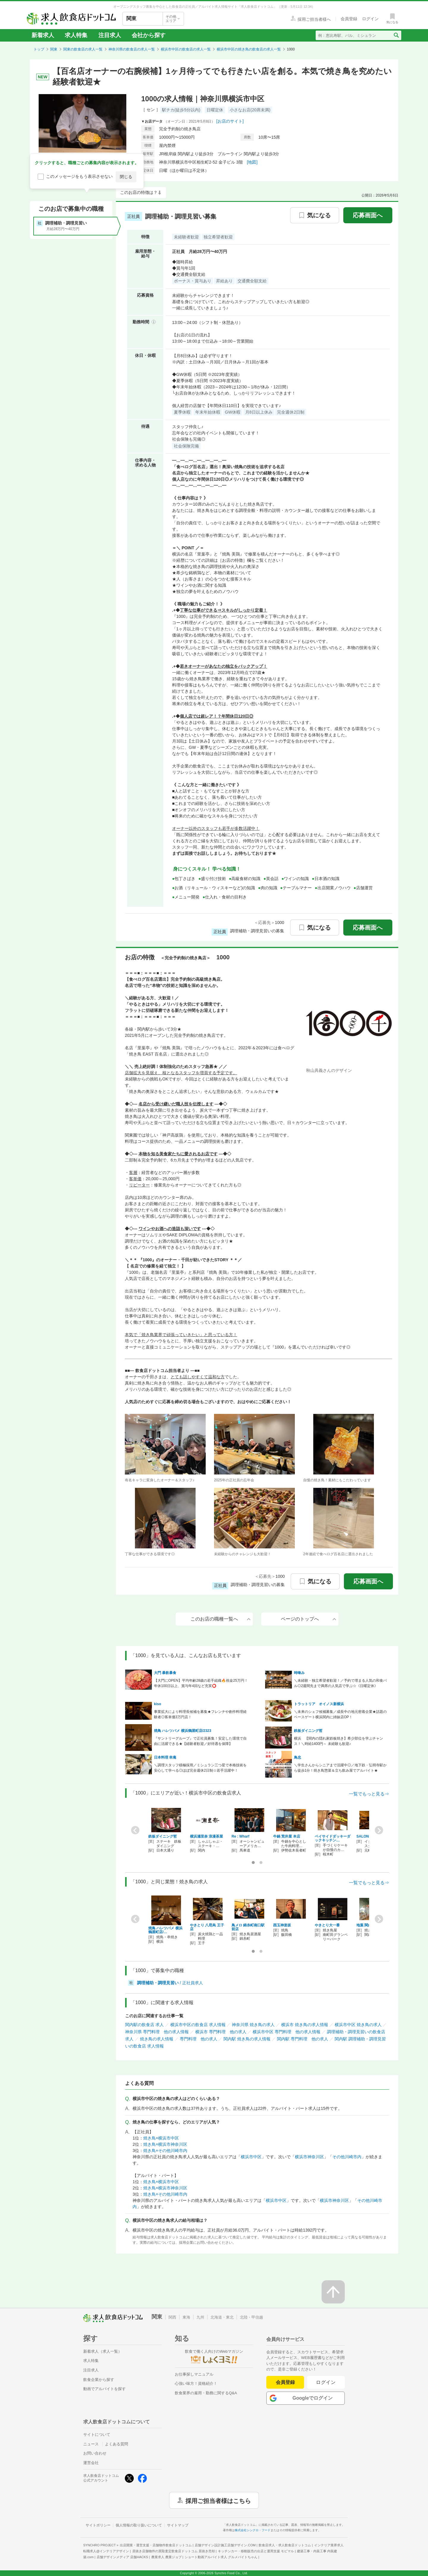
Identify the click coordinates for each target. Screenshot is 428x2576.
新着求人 (43, 35)
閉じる (126, 176)
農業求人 (166, 2557)
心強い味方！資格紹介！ (196, 2383)
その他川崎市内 (346, 2156)
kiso (157, 1704)
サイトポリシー (98, 2525)
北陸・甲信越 (251, 2317)
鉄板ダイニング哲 (308, 1731)
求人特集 (76, 35)
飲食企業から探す (98, 2379)
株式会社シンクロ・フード (252, 2530)
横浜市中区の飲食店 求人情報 (198, 2024)
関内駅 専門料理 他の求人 (302, 2039)
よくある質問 (116, 2444)
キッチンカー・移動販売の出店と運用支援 (256, 2551)
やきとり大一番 (327, 1925)
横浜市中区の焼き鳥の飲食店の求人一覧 (249, 49)
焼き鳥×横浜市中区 (161, 2138)
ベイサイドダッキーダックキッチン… (332, 1838)
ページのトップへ (308, 1618)
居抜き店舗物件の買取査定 (173, 2551)
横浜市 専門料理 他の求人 (220, 2031)
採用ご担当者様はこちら (218, 2500)
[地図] (252, 162)
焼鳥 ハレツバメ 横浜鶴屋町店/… (165, 1930)
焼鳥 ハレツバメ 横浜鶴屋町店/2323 (182, 1731)
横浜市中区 (251, 2156)
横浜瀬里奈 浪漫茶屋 (206, 1836)
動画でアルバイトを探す (104, 2389)
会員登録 (285, 2382)
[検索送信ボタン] (396, 35)
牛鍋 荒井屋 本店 (286, 1836)
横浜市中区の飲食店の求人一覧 (186, 49)
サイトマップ (177, 2525)
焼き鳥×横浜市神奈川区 (165, 2144)
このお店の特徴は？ (139, 192)
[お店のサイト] (230, 121)
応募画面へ (368, 215)
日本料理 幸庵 (165, 1757)
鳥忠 (297, 1757)
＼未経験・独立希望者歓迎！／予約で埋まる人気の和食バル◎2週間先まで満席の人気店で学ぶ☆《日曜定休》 (340, 1683)
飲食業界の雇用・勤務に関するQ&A (206, 2393)
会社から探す (149, 35)
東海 (186, 2317)
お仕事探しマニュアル (194, 2374)
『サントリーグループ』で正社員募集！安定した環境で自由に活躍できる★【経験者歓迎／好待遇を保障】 (200, 1741)
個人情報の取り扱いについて (139, 2525)
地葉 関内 (364, 1925)
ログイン (326, 2382)
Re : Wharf (240, 1836)
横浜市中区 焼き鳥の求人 (358, 2024)
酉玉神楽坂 (282, 1925)
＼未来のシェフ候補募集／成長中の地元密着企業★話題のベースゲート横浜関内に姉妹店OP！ (340, 1714)
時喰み (299, 1673)
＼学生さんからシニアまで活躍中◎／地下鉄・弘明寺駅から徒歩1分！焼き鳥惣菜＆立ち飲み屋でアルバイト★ (340, 1768)
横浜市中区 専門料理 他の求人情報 (286, 2031)
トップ (39, 49)
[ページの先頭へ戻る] (333, 2291)
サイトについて (96, 2434)
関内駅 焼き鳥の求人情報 (247, 2039)
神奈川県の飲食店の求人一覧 (131, 49)
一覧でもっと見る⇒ (369, 1793)
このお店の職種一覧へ (221, 1618)
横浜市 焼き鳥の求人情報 (304, 2024)
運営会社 (91, 2463)
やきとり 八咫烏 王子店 (207, 1927)
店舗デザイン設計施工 (225, 2545)
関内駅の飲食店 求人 (144, 2024)
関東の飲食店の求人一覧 (83, 49)
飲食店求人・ (285, 2545)
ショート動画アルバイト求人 (221, 2557)
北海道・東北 (222, 2317)
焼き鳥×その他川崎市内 (165, 2150)
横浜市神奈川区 (309, 2156)
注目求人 (109, 35)
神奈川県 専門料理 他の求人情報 (157, 2031)
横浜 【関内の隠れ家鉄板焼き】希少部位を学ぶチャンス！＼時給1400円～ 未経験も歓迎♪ (338, 1741)
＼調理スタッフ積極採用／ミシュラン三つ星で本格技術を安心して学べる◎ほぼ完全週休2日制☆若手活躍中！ (200, 1768)
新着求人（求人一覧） (102, 2351)
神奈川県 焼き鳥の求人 (253, 2024)
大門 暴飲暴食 (165, 1673)
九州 (200, 2317)
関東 (53, 49)
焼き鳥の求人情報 (156, 2039)
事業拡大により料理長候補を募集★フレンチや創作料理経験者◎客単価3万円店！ (200, 1714)
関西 (172, 2317)
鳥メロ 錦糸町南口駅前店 (248, 1927)
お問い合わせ (94, 2453)
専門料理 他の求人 (198, 2039)
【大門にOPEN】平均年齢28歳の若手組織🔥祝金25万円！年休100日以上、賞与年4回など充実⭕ (201, 1683)
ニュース (91, 2444)
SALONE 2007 (368, 1836)
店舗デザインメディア (122, 2557)
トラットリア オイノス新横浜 (319, 1704)
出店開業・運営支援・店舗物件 (156, 2545)
